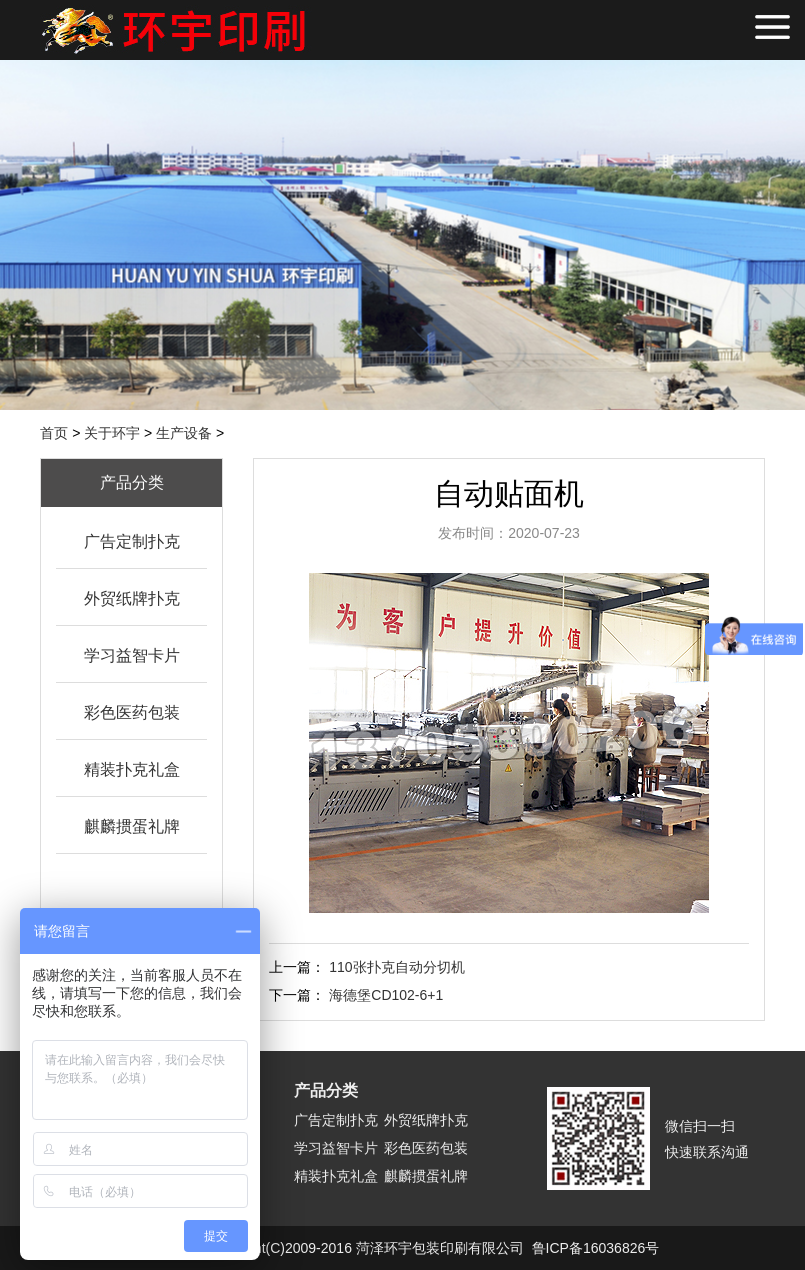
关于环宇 (112, 433)
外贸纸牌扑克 (132, 598)
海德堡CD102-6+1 (386, 995)
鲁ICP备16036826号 (596, 1248)
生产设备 (184, 433)
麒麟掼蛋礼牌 (132, 826)
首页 (54, 433)
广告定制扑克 (132, 541)
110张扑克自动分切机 (396, 967)
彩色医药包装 (132, 712)
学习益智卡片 (132, 655)
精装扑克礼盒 (132, 769)
